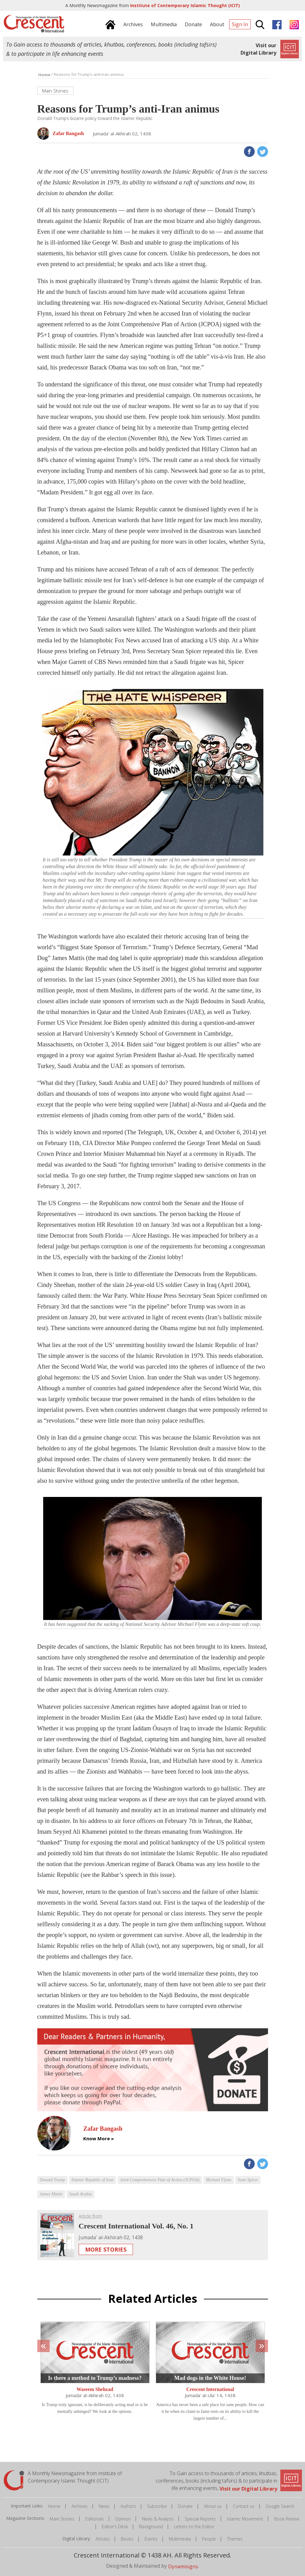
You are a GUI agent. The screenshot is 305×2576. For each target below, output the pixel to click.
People (209, 2539)
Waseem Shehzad (94, 2389)
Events (151, 2539)
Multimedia (180, 2539)
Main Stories (62, 2519)
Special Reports (200, 2519)
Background (151, 2526)
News (104, 2506)
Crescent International (210, 2389)
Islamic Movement (245, 2519)
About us (213, 2506)
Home (54, 2506)
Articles (103, 2539)
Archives (80, 2506)
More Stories (105, 2249)
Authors (128, 2506)
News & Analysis (158, 2519)
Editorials (94, 2519)
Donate (185, 2506)
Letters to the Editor (194, 2526)
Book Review (286, 2519)
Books (127, 2539)
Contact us (243, 2506)
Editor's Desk (115, 2526)
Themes (235, 2539)
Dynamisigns (183, 2566)
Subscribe (157, 2506)
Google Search (280, 2506)
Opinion (123, 2519)
